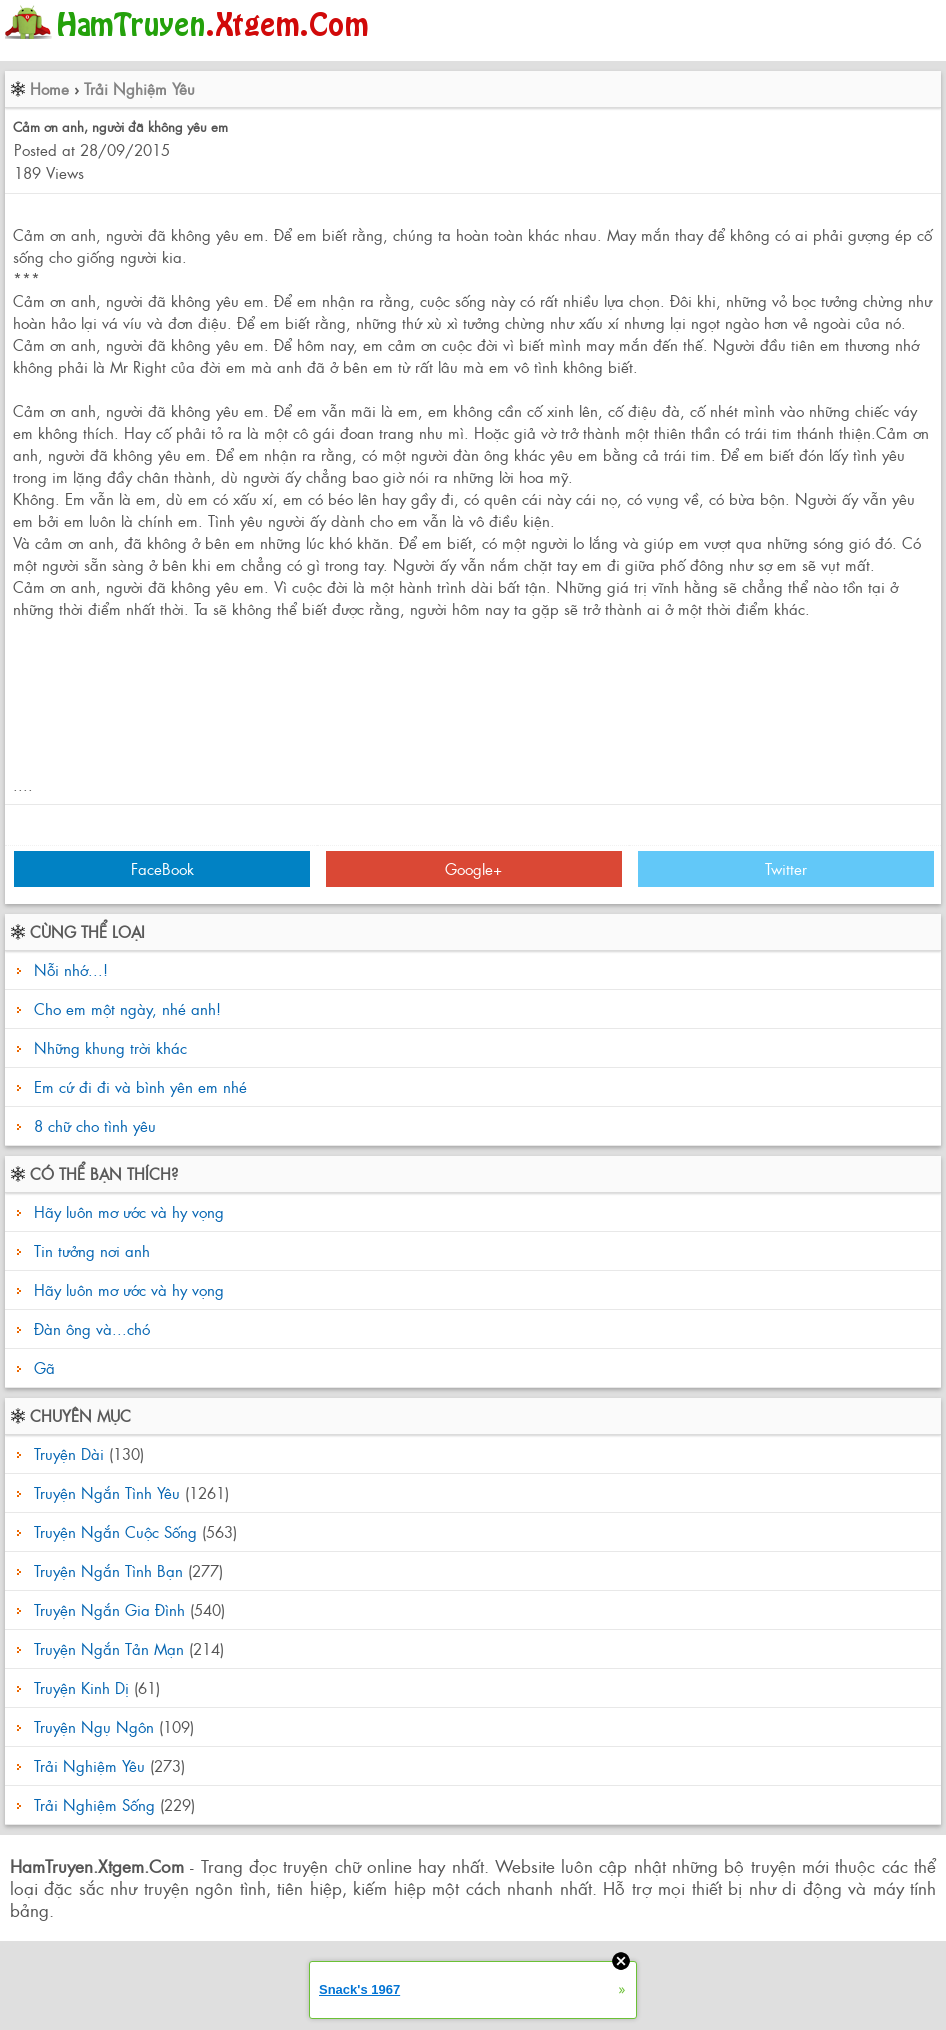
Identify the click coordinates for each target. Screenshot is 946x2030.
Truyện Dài (69, 1453)
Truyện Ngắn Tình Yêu (107, 1492)
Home (49, 88)
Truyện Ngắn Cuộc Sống (115, 1531)
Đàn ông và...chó (89, 1328)
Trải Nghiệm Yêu (139, 88)
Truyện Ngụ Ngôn (94, 1726)
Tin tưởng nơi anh (89, 1250)
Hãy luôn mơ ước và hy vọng (126, 1211)
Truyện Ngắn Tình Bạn (108, 1570)
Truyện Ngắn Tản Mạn (109, 1648)
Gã (42, 1367)
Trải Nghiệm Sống (94, 1804)
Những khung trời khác (110, 1047)
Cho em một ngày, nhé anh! (127, 1008)
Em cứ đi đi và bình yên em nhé (140, 1086)
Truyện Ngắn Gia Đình (109, 1609)
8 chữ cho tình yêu (95, 1125)
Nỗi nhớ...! (71, 969)
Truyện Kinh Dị (81, 1687)
